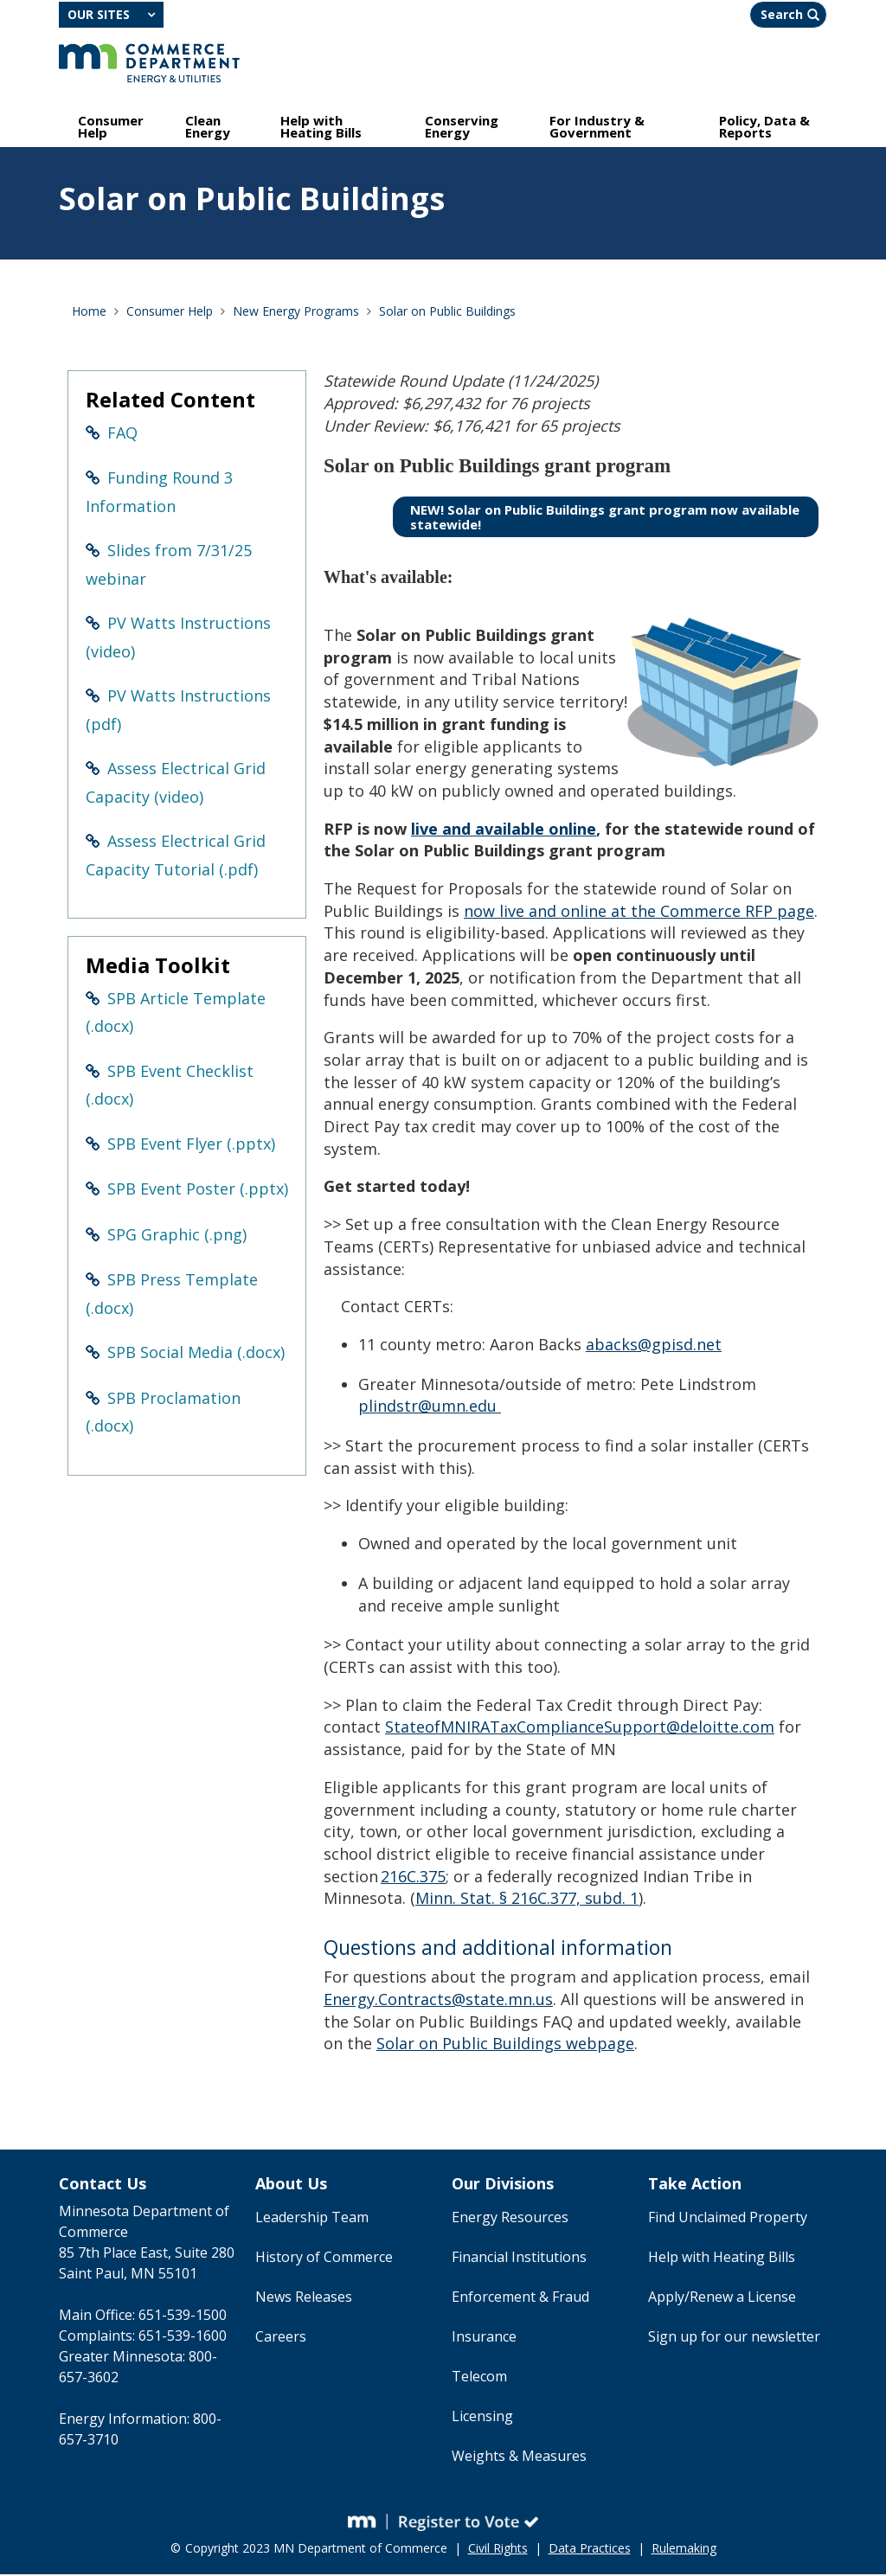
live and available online (503, 830)
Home (89, 312)
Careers (280, 2338)
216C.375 (413, 1878)
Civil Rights (498, 2549)
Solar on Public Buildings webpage (505, 2045)
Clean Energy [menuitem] (207, 128)
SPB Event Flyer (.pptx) (191, 1145)
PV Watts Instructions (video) (178, 638)
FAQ (122, 434)
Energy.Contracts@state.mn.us (438, 2000)
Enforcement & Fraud (520, 2298)
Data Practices (590, 2549)
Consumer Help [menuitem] (111, 128)
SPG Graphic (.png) (177, 1236)
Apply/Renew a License (722, 2298)
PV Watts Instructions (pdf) (178, 711)
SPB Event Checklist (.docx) (170, 1087)
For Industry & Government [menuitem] (597, 128)
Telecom (479, 2377)
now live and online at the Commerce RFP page (639, 912)
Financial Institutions (519, 2258)
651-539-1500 (182, 2316)
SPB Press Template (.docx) (172, 1295)
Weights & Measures (519, 2457)
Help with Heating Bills (721, 2258)
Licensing (482, 2417)
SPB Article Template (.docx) (176, 1014)
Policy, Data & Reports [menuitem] (764, 128)
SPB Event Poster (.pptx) (197, 1190)
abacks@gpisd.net (654, 1346)
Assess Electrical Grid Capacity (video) (176, 784)
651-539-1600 (182, 2337)
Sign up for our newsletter (734, 2338)
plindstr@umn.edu (429, 1407)
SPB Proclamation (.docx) (163, 1414)
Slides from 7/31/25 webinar (169, 566)
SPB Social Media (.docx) (196, 1353)
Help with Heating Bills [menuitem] (321, 128)
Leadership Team (312, 2218)
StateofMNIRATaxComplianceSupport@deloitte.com (579, 1728)
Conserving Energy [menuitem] (461, 128)
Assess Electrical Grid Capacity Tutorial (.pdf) (176, 856)
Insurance (484, 2338)
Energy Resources (510, 2218)
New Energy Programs (296, 312)
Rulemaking (684, 2549)
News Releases (303, 2298)
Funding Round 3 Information (159, 493)
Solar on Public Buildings (447, 312)
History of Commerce (324, 2258)
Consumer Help (169, 312)
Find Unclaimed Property (727, 2218)
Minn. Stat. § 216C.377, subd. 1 (527, 1899)
